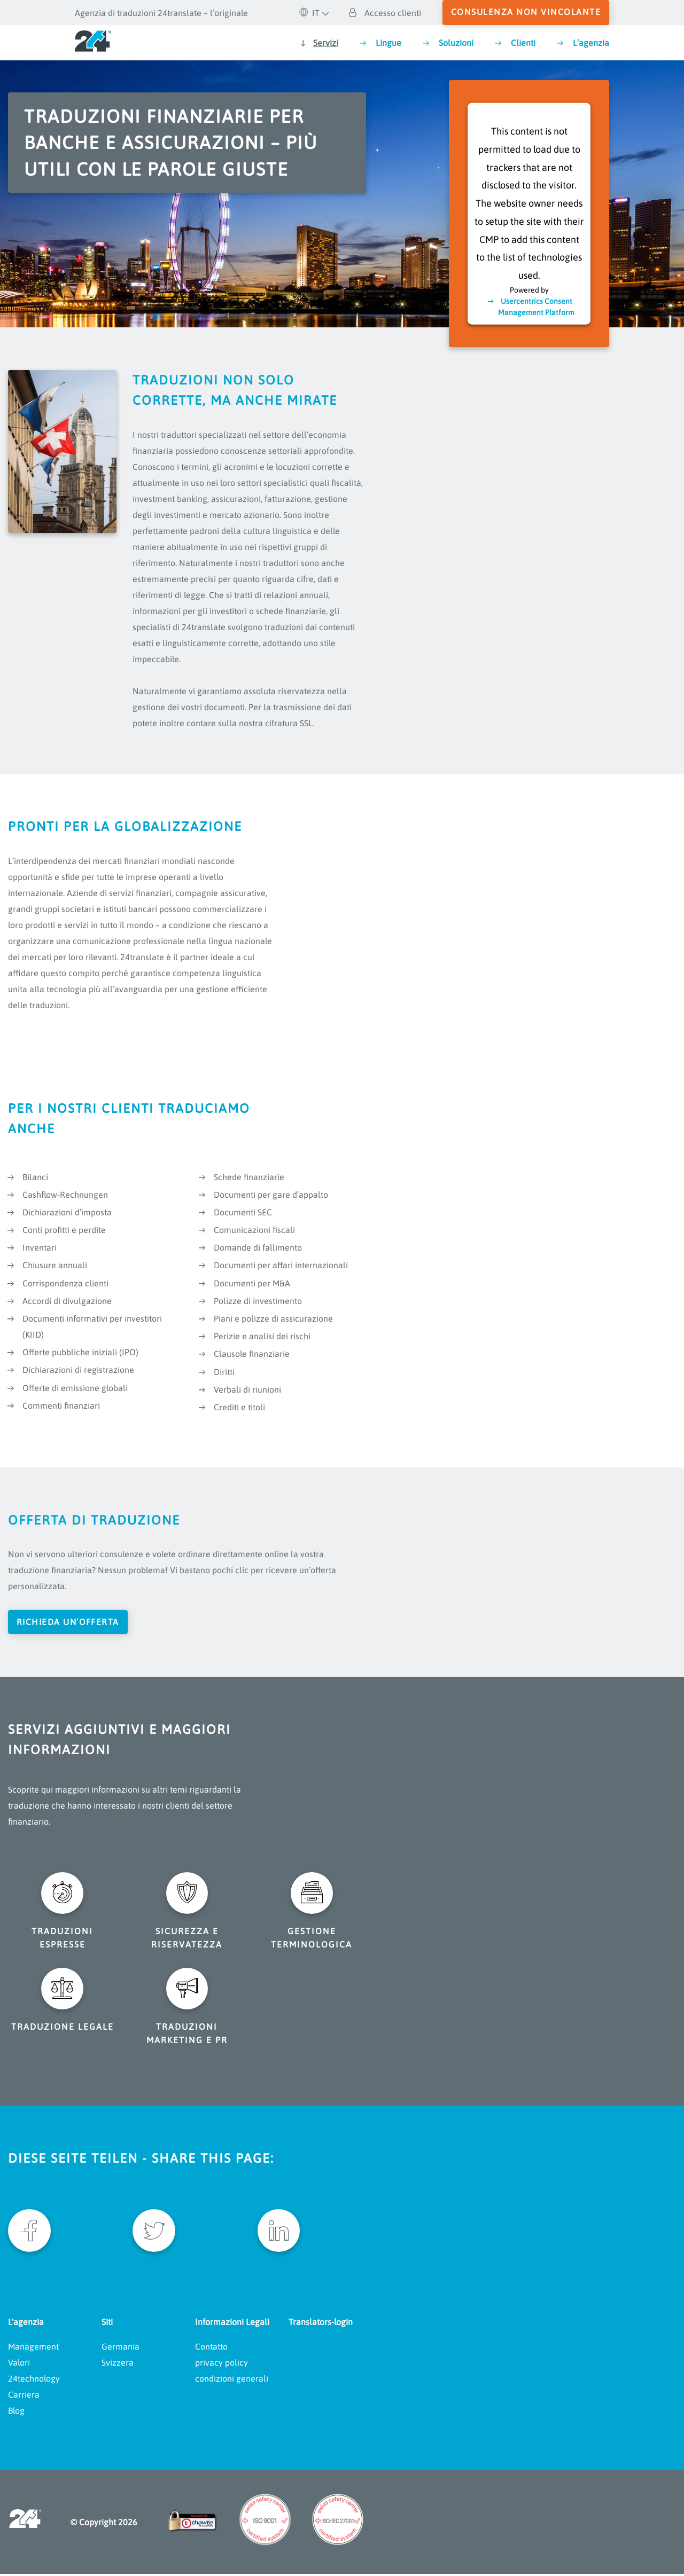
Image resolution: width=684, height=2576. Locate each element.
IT (309, 13)
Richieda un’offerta (69, 1622)
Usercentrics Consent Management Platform (536, 306)
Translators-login (321, 2324)
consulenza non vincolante (526, 12)
